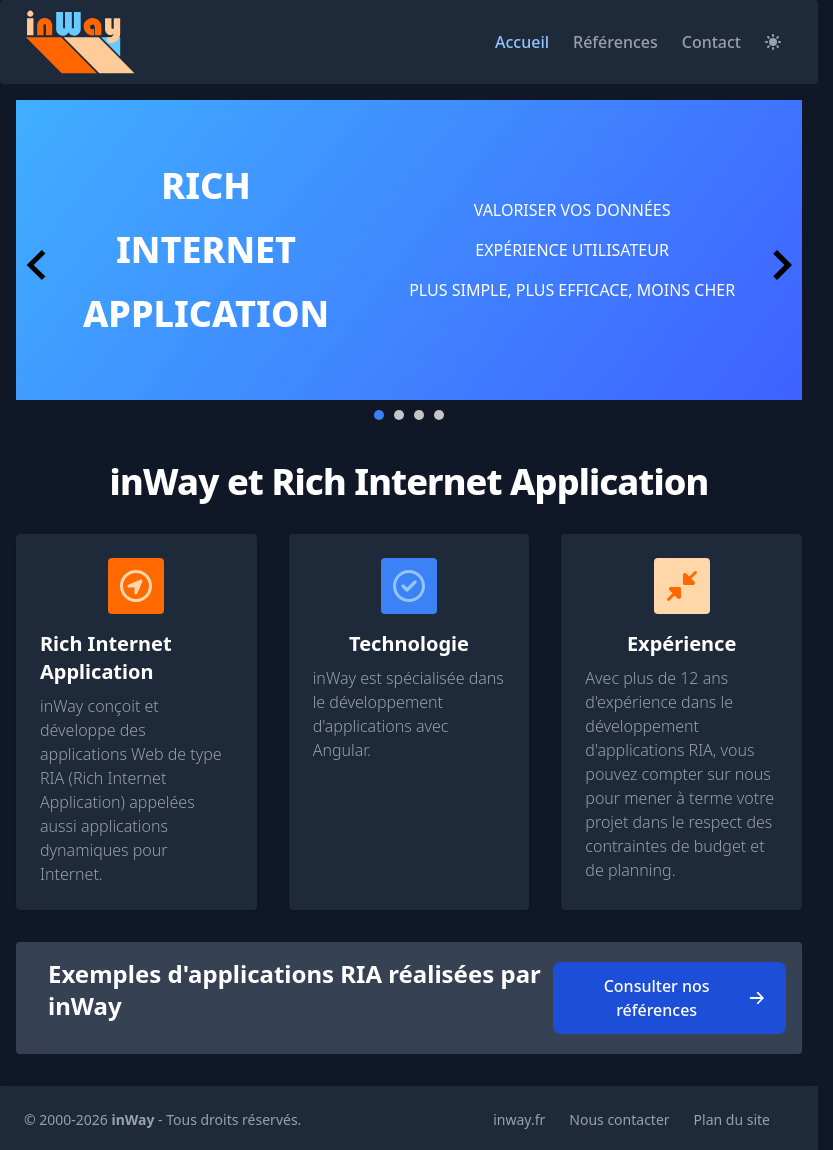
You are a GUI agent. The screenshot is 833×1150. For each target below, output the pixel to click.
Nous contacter (619, 1119)
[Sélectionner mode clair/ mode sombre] (773, 42)
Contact (711, 42)
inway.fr (519, 1119)
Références (615, 42)
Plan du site (732, 1119)
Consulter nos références (685, 998)
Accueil (522, 42)
